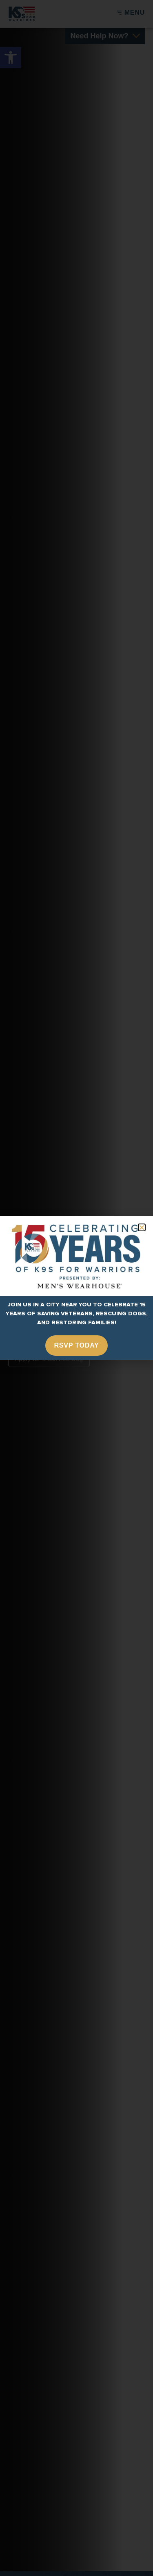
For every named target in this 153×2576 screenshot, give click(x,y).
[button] (142, 1227)
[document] (76, 1288)
